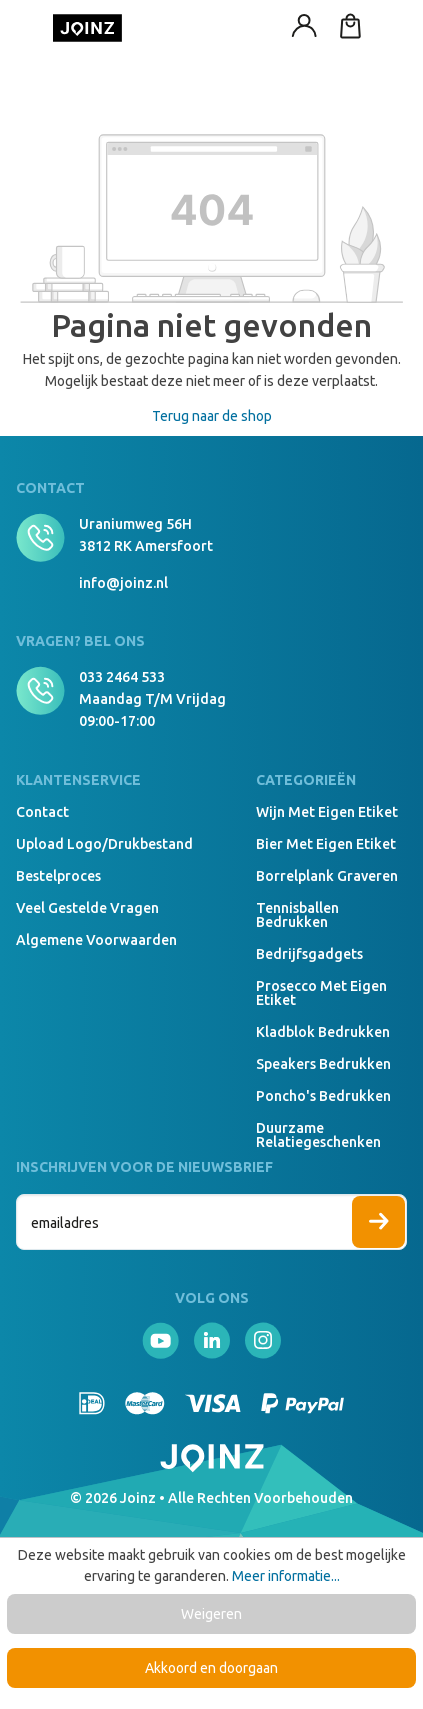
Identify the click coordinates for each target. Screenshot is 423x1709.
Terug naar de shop (212, 416)
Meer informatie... (286, 1576)
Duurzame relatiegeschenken (318, 1135)
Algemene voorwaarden (96, 940)
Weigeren (211, 1614)
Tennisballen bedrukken (297, 915)
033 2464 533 (122, 677)
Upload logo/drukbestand (104, 844)
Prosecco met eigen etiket (321, 993)
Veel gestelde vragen (87, 908)
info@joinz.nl (123, 583)
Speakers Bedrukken (323, 1064)
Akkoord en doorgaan (211, 1668)
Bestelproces (58, 876)
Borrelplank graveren (327, 876)
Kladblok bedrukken (323, 1032)
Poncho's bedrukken (323, 1096)
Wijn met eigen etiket (327, 812)
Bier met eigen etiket (326, 844)
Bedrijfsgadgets (309, 954)
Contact (42, 812)
